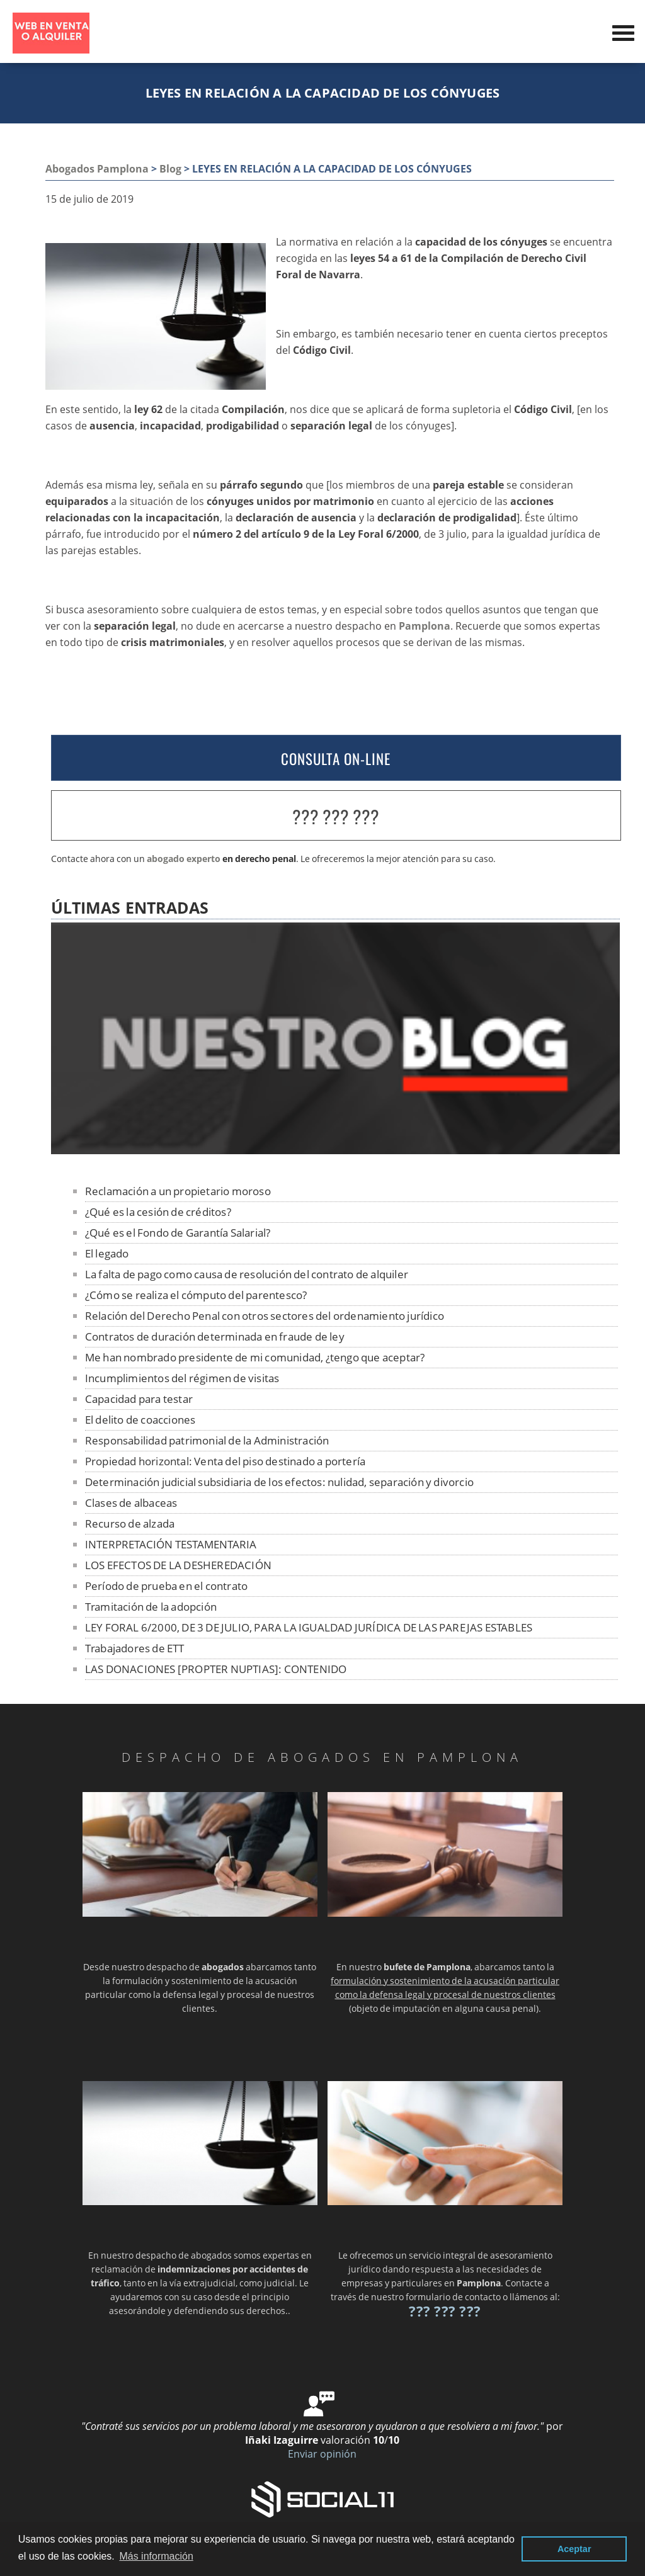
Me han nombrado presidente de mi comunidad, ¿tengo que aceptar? (255, 1357)
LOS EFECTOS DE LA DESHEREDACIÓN (178, 1565)
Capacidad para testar (139, 1399)
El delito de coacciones (140, 1419)
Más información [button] (156, 2556)
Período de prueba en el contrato (166, 1586)
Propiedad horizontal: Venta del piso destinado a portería (225, 1461)
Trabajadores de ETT (135, 1648)
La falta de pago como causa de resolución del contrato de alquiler (246, 1274)
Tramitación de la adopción (151, 1606)
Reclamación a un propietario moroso (178, 1191)
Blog (170, 169)
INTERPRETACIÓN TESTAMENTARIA (171, 1544)
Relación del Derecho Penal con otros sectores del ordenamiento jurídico (264, 1315)
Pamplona (424, 626)
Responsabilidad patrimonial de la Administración (207, 1440)
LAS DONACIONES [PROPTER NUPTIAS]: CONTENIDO (216, 1669)
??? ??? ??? (335, 816)
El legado (107, 1253)
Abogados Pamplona (97, 169)
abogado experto (183, 859)
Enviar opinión (322, 2454)
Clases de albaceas (131, 1502)
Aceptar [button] (574, 2549)
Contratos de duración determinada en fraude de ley (215, 1336)
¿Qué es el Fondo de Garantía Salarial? (178, 1232)
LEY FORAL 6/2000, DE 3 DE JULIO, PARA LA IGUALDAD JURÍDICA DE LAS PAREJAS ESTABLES (308, 1627)
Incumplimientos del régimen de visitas (182, 1378)
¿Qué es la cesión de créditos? (158, 1212)
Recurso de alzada (129, 1523)
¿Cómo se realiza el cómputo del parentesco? (196, 1295)
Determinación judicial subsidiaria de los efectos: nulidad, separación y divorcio (279, 1482)
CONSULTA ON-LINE (336, 758)
